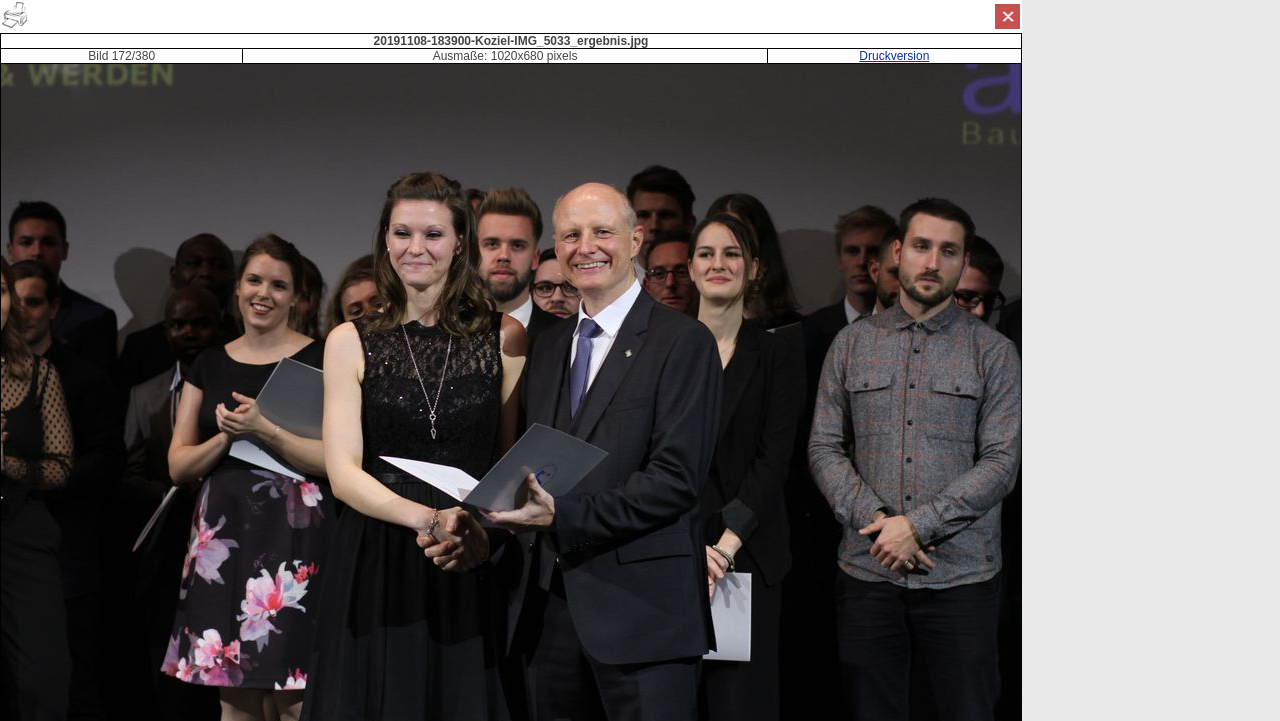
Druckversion (894, 56)
